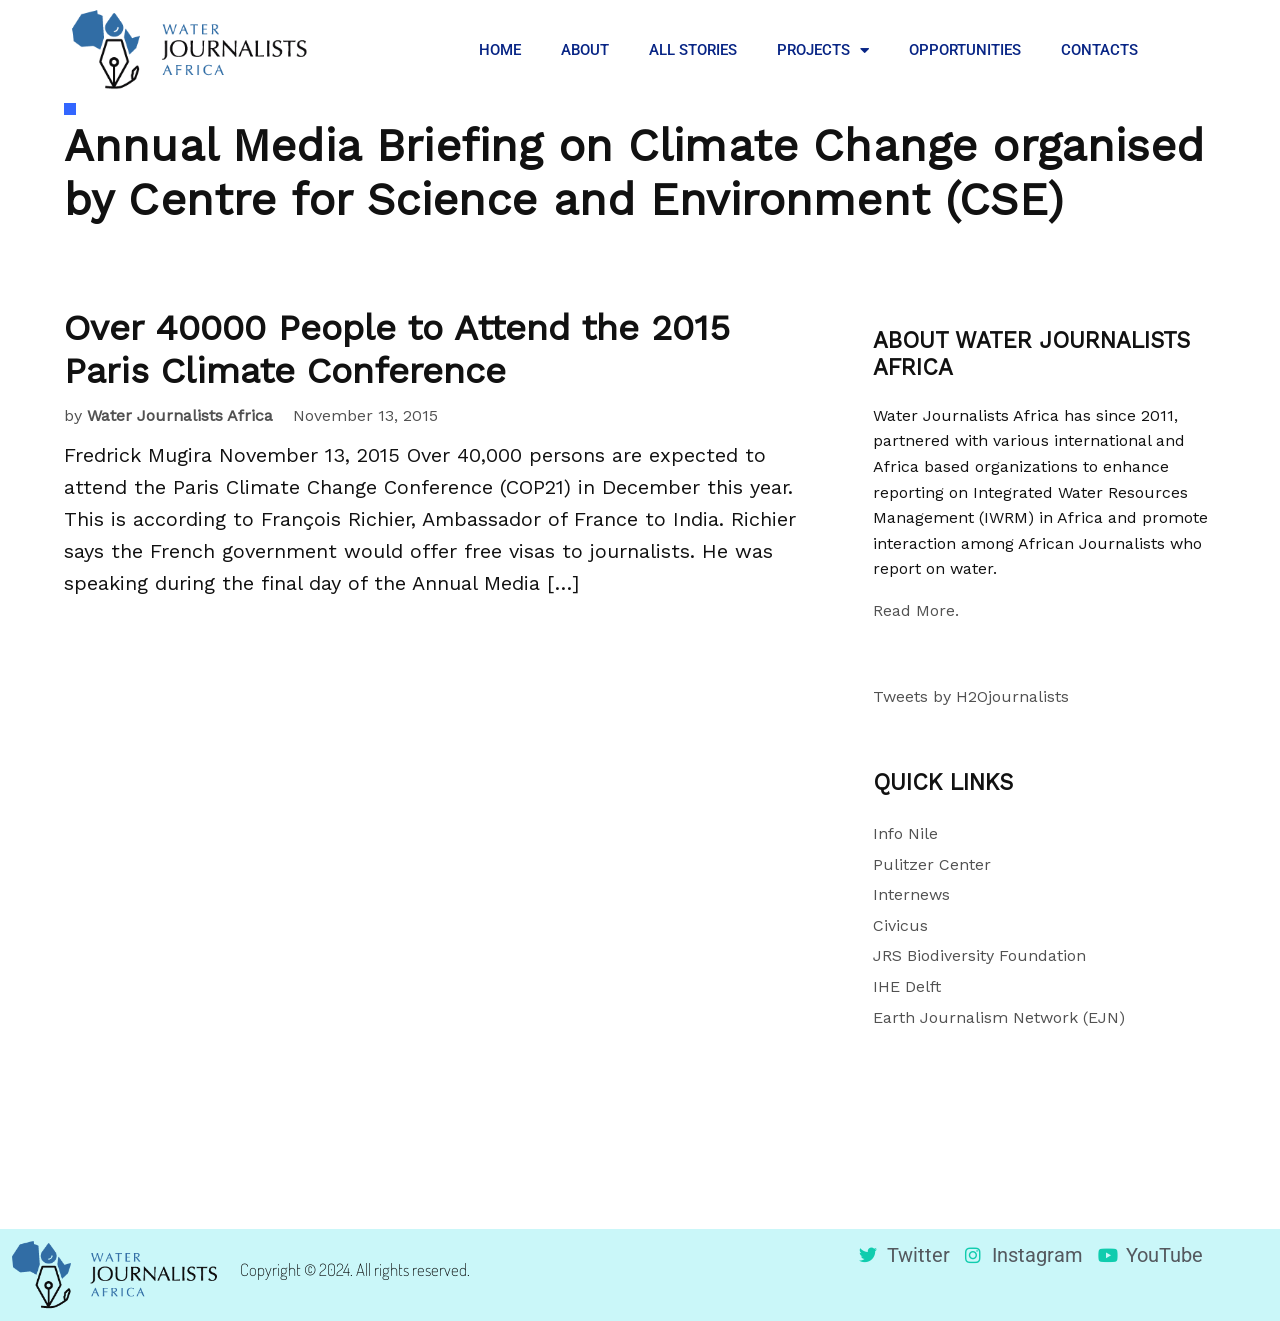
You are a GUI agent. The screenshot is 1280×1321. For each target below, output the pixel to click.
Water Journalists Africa (180, 415)
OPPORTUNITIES (965, 50)
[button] (1190, 50)
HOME (500, 50)
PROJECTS (823, 50)
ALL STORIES (693, 50)
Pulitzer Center (932, 864)
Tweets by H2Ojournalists (971, 696)
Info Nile (905, 833)
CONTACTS (1099, 50)
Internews (911, 894)
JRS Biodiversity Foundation (979, 955)
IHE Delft (907, 986)
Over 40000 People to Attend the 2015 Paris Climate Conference (397, 349)
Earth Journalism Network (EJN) (999, 1017)
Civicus (900, 925)
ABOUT (585, 50)
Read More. (916, 610)
